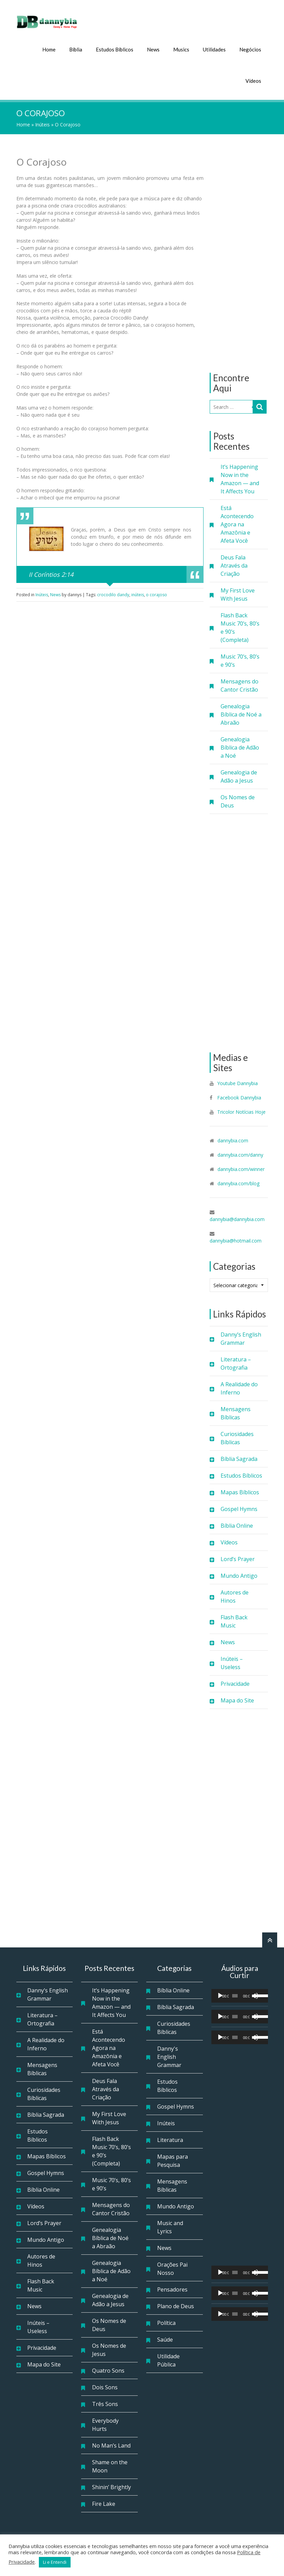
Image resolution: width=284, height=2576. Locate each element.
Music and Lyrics (170, 2226)
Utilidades (214, 48)
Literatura (170, 2138)
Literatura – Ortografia (236, 1362)
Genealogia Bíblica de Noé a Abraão (241, 713)
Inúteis (42, 123)
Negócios (250, 48)
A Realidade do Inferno (239, 1387)
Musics (181, 48)
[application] (239, 1994)
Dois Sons (105, 2386)
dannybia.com (233, 1139)
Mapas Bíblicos (240, 1491)
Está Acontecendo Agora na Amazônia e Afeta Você (237, 523)
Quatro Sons (108, 2369)
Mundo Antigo (239, 1574)
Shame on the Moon (110, 2465)
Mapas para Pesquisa (172, 2159)
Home (49, 48)
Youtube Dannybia (237, 1082)
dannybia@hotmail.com (235, 1239)
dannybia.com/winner (241, 1167)
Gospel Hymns (239, 1507)
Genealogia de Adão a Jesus (239, 775)
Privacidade (235, 1682)
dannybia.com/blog (238, 1182)
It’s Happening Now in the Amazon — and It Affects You (240, 478)
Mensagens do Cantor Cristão (239, 684)
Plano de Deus (175, 2305)
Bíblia (75, 48)
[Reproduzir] (220, 1994)
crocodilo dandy (113, 593)
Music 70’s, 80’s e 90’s (240, 659)
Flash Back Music (234, 1620)
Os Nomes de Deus (238, 800)
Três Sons (105, 2402)
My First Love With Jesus (238, 593)
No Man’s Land (111, 2444)
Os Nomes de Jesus (109, 2348)
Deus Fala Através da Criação (234, 564)
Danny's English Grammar (169, 2055)
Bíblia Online (237, 1524)
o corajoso (156, 593)
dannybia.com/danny (240, 1153)
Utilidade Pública (168, 2359)
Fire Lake (103, 2502)
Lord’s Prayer (238, 1557)
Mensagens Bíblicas (236, 1412)
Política (166, 2321)
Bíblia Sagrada (239, 1457)
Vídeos (253, 79)
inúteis (137, 593)
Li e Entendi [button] (54, 2562)
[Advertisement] (239, 252)
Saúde (165, 2338)
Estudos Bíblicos (114, 48)
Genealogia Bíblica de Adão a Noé (240, 746)
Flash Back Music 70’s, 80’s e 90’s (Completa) (240, 626)
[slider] (235, 1994)
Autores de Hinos (235, 1595)
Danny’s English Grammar (241, 1337)
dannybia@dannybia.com (237, 1218)
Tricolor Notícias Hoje (241, 1110)
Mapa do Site (237, 1699)
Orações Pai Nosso (172, 2267)
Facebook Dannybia (238, 1096)
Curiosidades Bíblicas (237, 1437)
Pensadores (172, 2288)
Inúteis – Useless (232, 1661)
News (153, 48)
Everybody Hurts (105, 2423)
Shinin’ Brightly (111, 2485)
